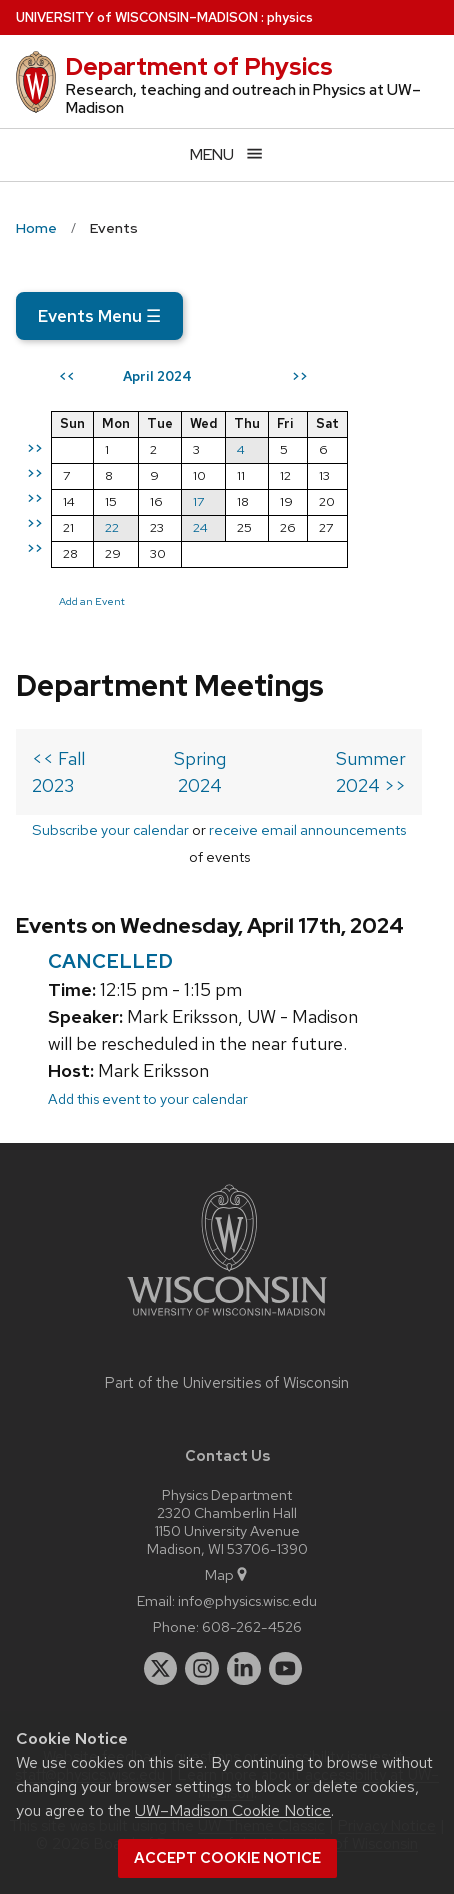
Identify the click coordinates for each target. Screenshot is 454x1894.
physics (290, 17)
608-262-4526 (252, 1626)
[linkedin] (244, 1669)
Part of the (227, 1383)
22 (112, 527)
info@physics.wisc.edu (247, 1600)
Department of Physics (199, 66)
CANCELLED (110, 961)
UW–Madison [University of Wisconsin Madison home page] (137, 17)
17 (198, 501)
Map (227, 1574)
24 (200, 527)
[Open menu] (227, 154)
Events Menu (99, 316)
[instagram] (202, 1669)
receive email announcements (307, 829)
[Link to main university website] (227, 1319)
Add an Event (92, 601)
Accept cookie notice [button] (227, 1858)
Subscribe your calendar (110, 829)
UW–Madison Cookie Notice (233, 1810)
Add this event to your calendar (148, 1098)
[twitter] (161, 1669)
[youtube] (286, 1669)
